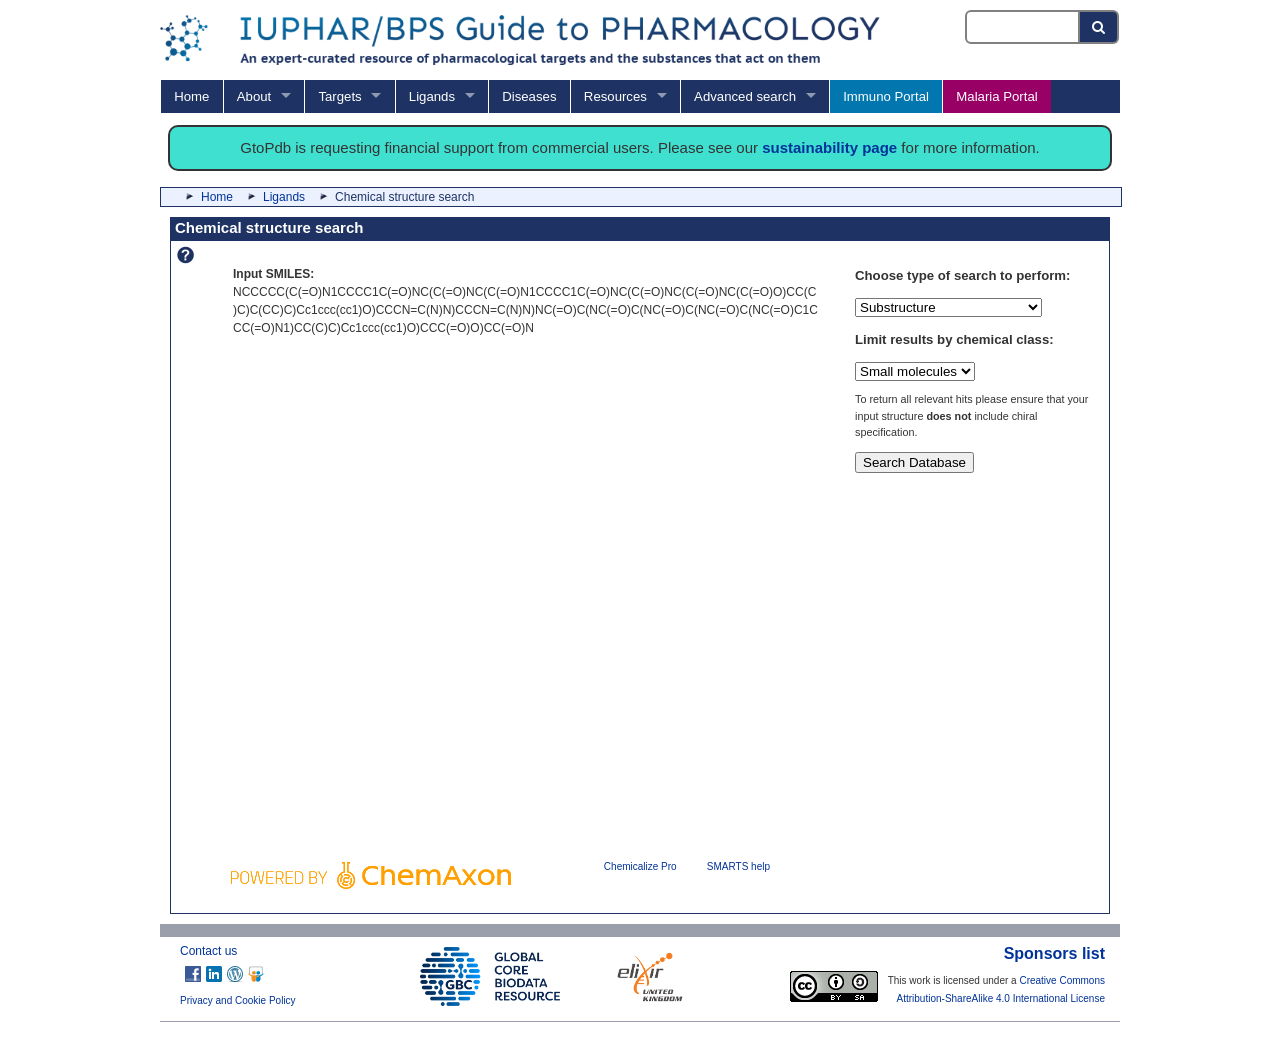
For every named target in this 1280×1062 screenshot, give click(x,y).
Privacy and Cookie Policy (238, 1000)
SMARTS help (738, 866)
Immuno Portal (886, 96)
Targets (339, 96)
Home (191, 96)
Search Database (914, 462)
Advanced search (745, 96)
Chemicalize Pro (640, 866)
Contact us (208, 951)
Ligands (432, 96)
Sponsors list (1054, 953)
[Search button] (1099, 27)
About (254, 96)
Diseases (529, 96)
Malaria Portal (996, 96)
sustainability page (829, 147)
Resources (615, 96)
